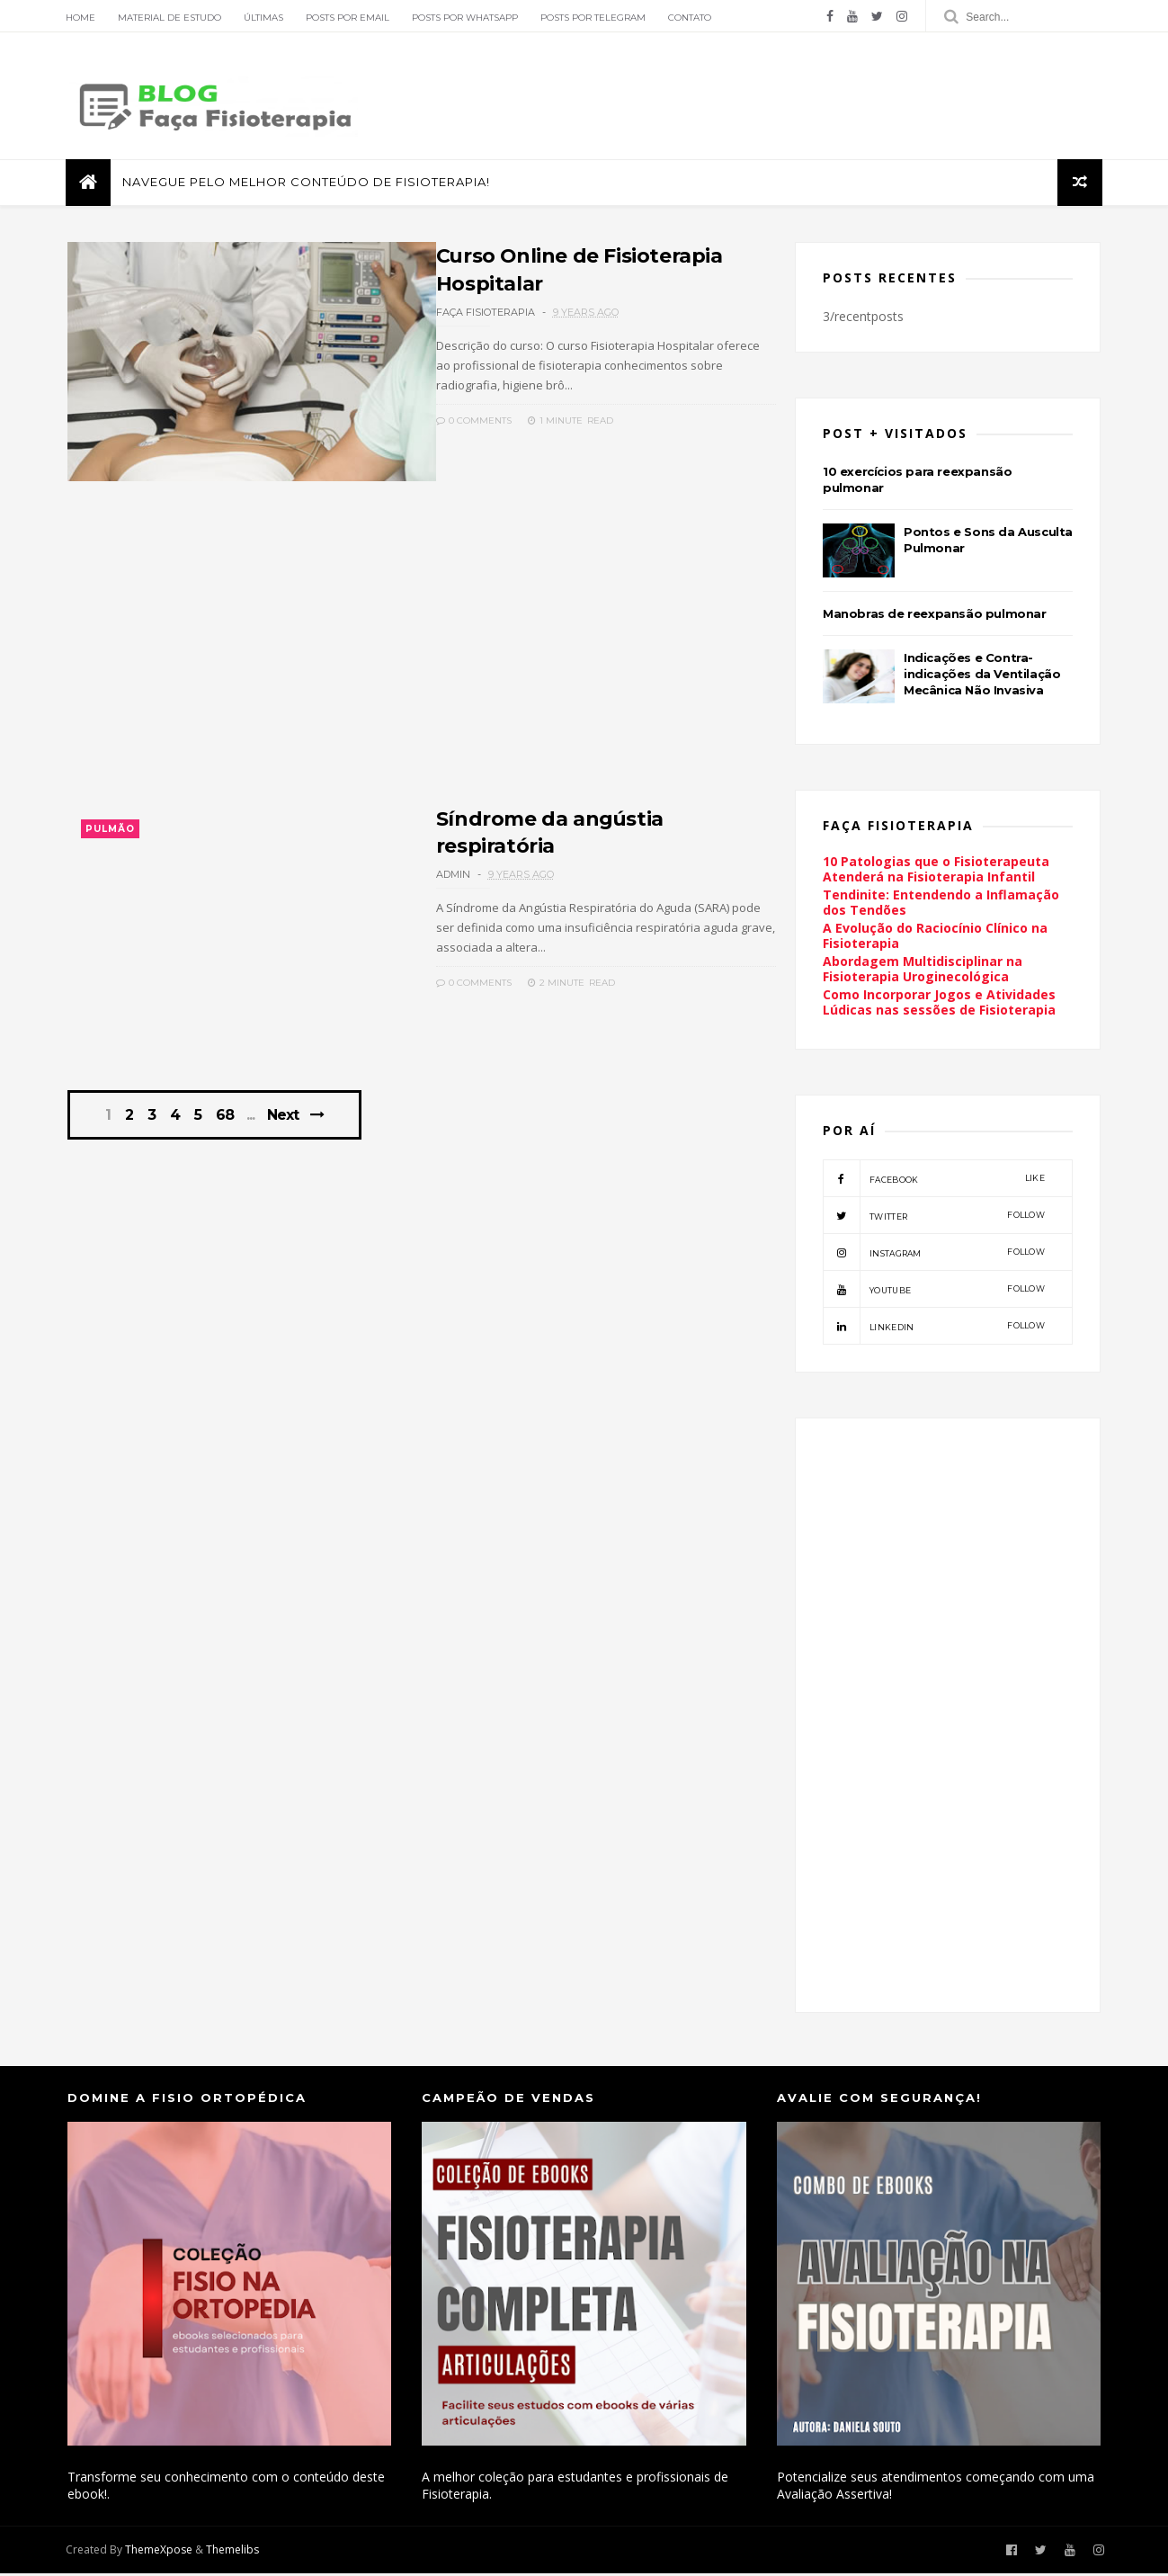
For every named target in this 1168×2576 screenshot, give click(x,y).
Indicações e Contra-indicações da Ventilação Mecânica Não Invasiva (983, 675)
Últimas (265, 17)
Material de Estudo (171, 17)
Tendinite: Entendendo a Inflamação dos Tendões (942, 905)
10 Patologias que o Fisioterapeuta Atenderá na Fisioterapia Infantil (937, 871)
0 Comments (453, 419)
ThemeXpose (160, 2552)
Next (283, 1122)
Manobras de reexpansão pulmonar (936, 615)
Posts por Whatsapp (467, 17)
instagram (935, 1255)
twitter (935, 1218)
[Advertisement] (415, 658)
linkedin (935, 1328)
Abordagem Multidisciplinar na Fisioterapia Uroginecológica (923, 971)
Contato (691, 17)
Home (82, 17)
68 (226, 1122)
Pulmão (110, 833)
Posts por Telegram (594, 17)
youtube (935, 1292)
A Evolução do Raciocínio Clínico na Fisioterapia (936, 938)
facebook (935, 1181)
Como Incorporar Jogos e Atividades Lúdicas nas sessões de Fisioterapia (940, 1004)
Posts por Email (349, 17)
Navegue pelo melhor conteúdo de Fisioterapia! (308, 183)
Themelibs (234, 2552)
